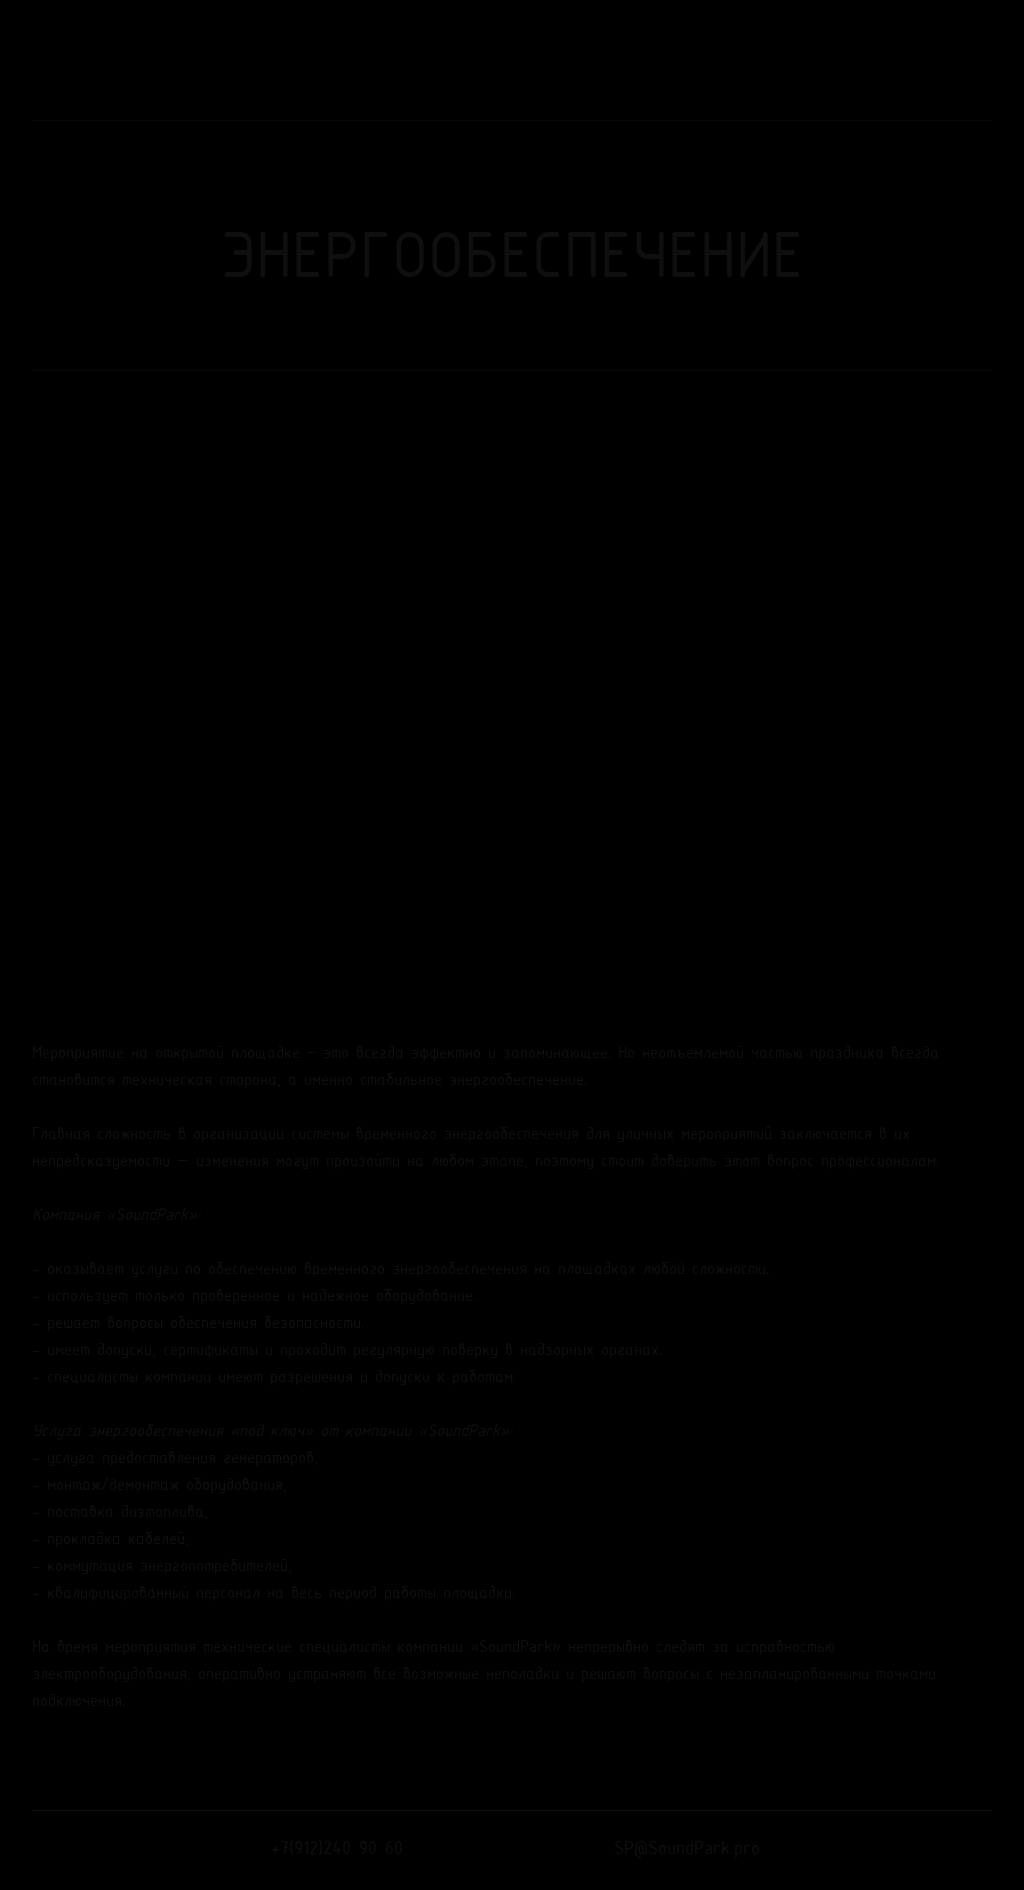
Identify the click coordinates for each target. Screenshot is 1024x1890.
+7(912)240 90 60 (337, 1849)
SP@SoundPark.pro (687, 1849)
